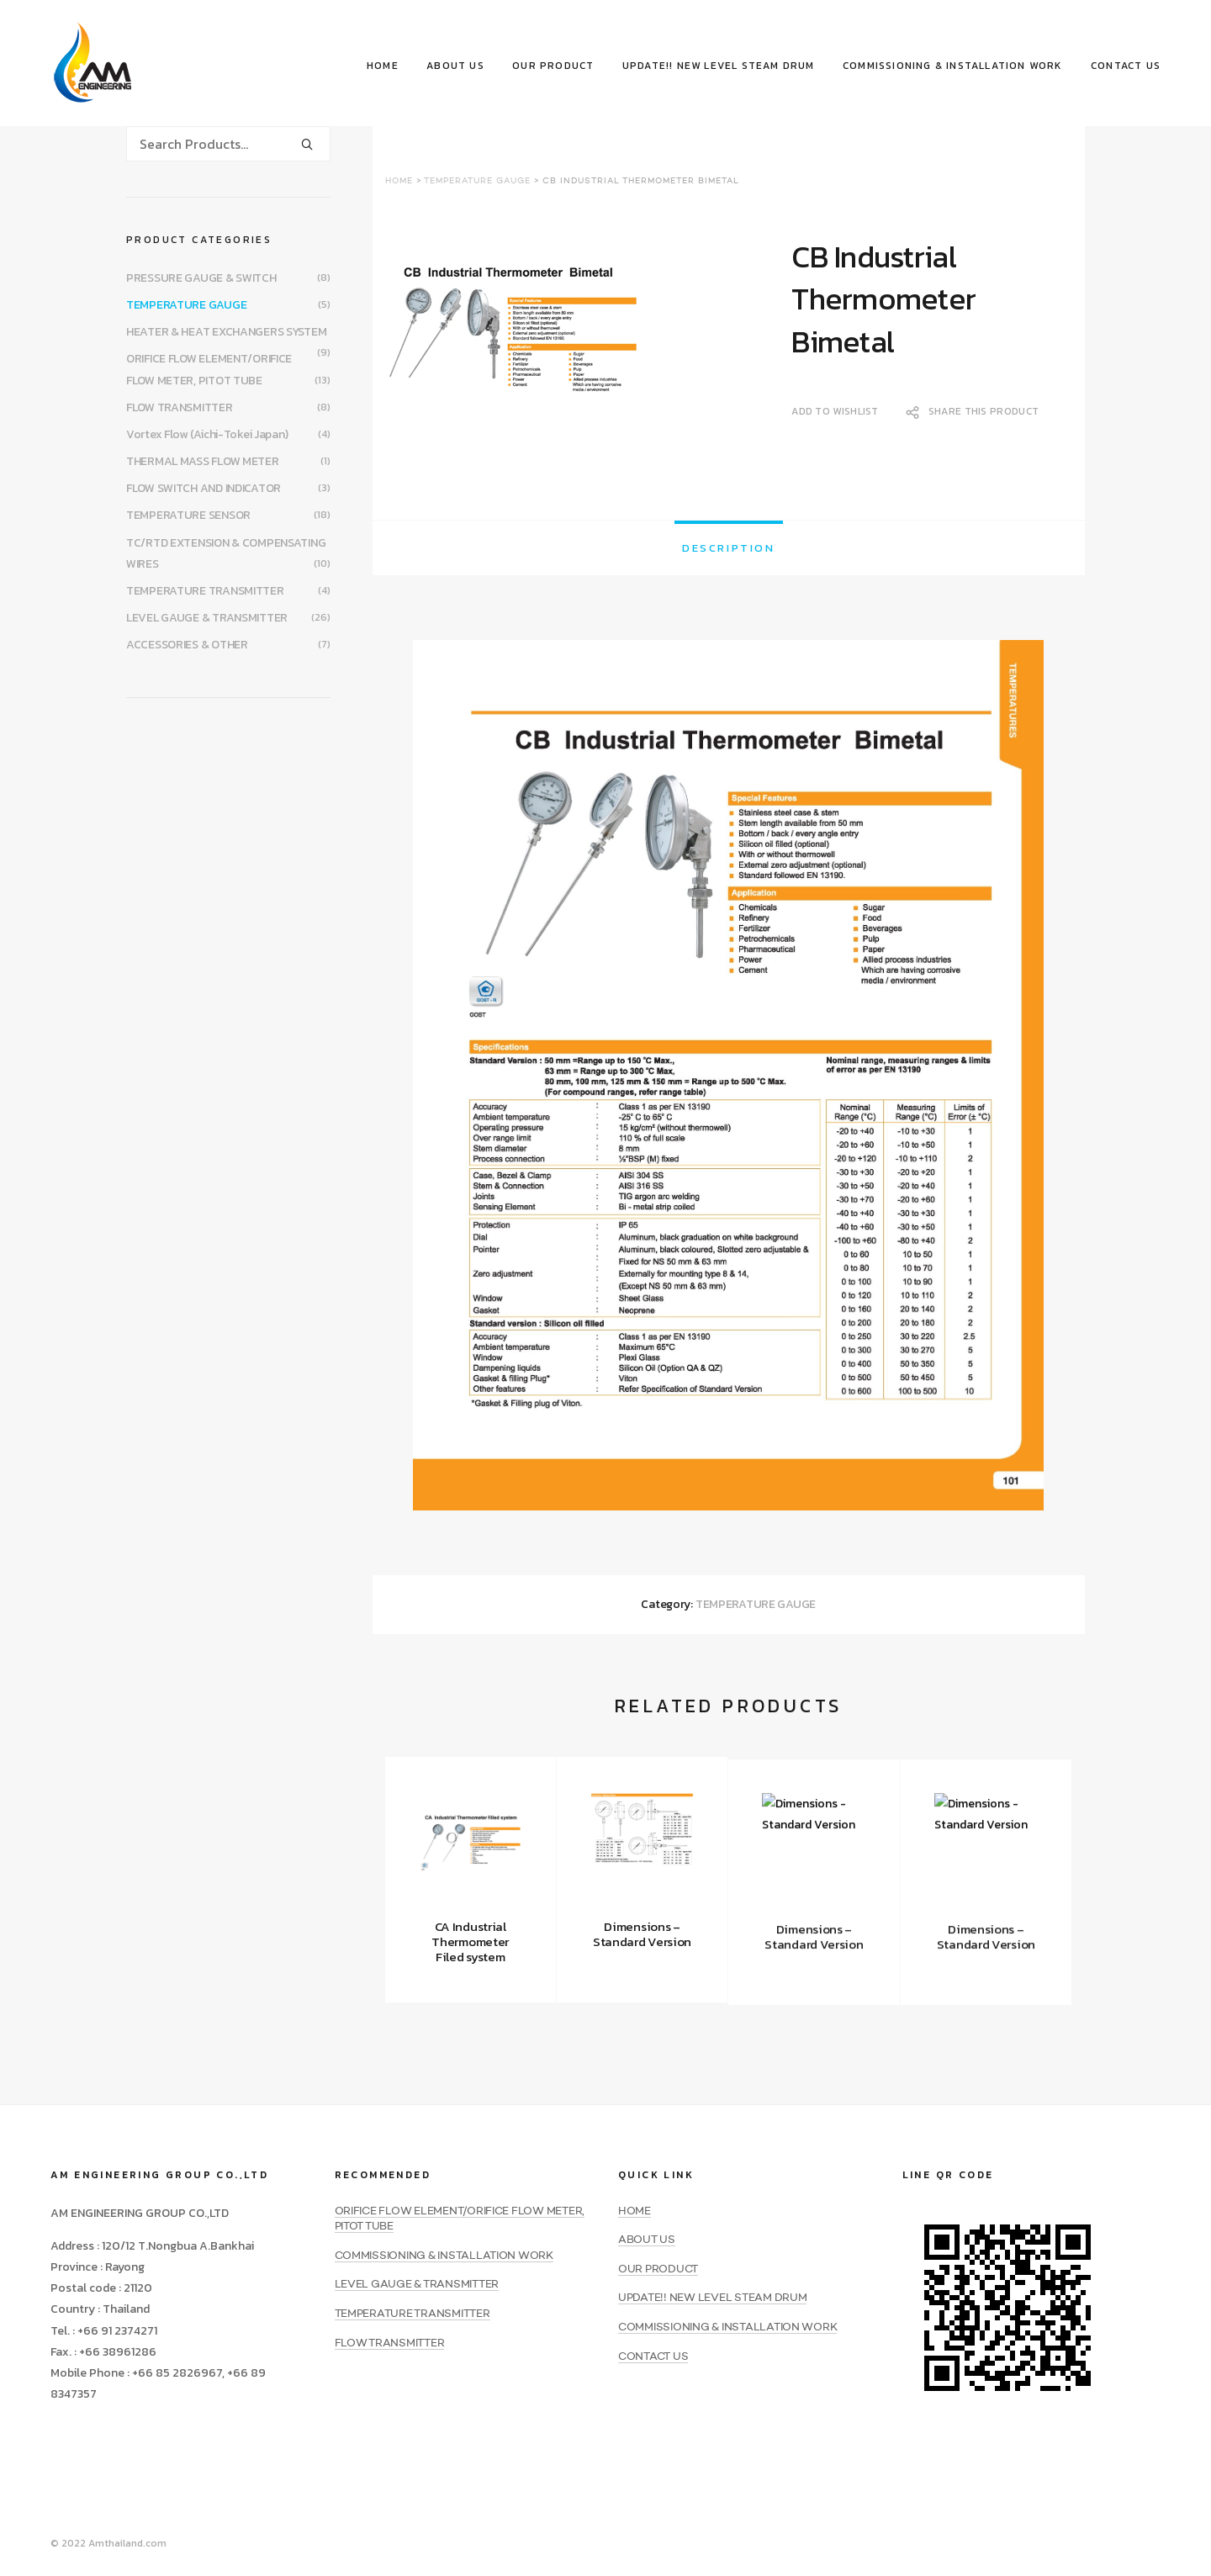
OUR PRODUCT (553, 65)
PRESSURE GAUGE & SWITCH (201, 278)
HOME (383, 65)
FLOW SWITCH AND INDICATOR (203, 488)
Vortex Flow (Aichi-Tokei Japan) (207, 434)
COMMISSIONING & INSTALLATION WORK (953, 65)
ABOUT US (455, 65)
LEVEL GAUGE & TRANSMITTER (207, 618)
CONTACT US (1126, 65)
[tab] (728, 548)
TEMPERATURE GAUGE (477, 181)
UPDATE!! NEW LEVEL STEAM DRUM (718, 65)
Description (728, 548)
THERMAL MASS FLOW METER (202, 461)
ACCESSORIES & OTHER (187, 644)
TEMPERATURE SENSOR (188, 515)
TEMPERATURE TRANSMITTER (205, 591)
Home (399, 181)
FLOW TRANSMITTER (179, 407)
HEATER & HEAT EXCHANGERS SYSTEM (226, 332)
